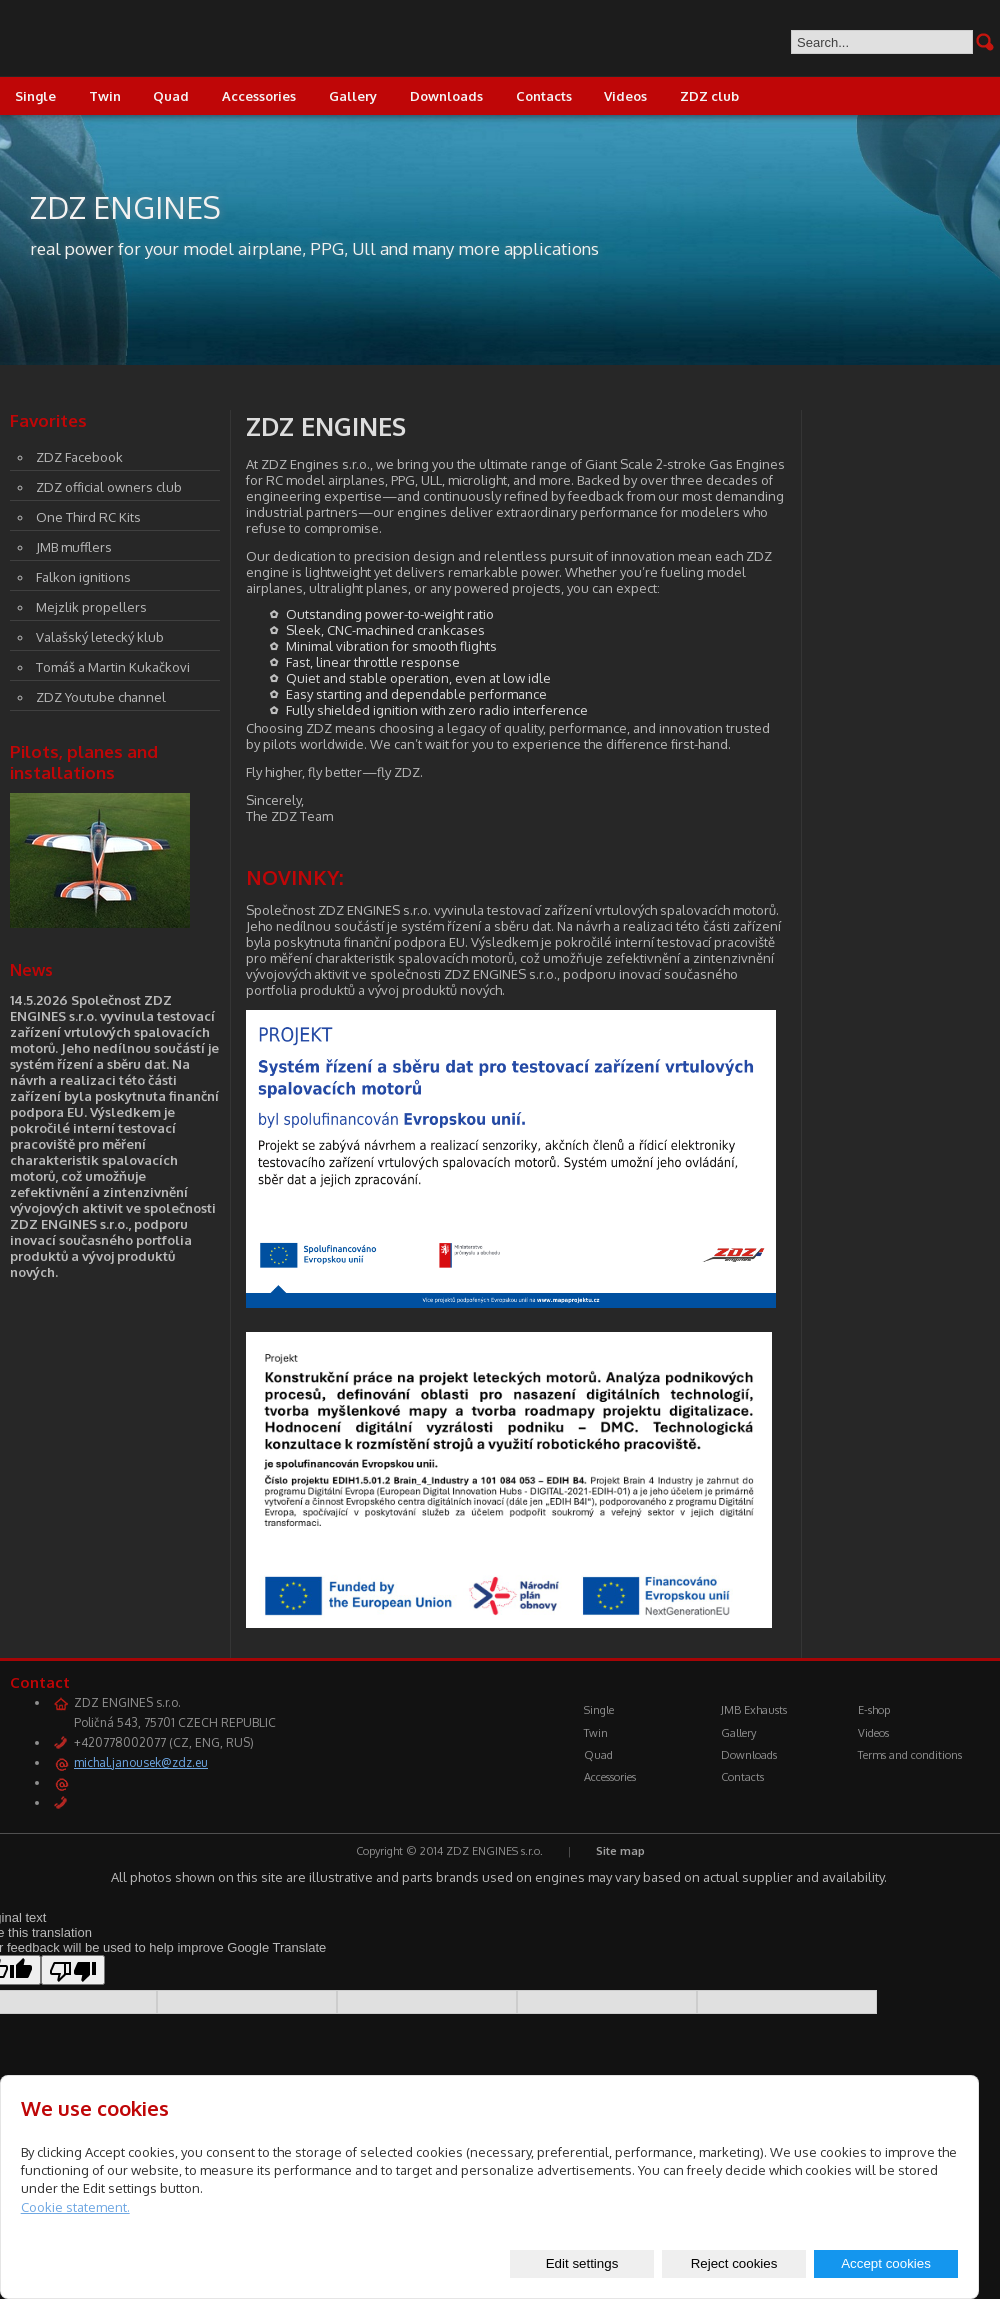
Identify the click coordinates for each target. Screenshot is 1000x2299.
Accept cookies (886, 2263)
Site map (620, 1851)
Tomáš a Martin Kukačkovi (113, 667)
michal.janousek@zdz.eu (141, 1762)
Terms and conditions (910, 1755)
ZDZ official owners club (109, 487)
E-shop (874, 1710)
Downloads (446, 96)
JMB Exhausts (754, 1710)
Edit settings (582, 2263)
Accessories (259, 96)
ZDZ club (709, 96)
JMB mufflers (74, 547)
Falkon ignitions (83, 577)
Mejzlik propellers (91, 607)
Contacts (544, 96)
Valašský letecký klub (100, 637)
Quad (171, 96)
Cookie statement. (75, 2207)
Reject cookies (734, 2263)
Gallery (353, 96)
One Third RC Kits (88, 517)
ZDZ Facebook (79, 457)
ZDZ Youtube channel (101, 697)
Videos (625, 96)
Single (599, 1710)
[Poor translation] (73, 1970)
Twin (105, 96)
